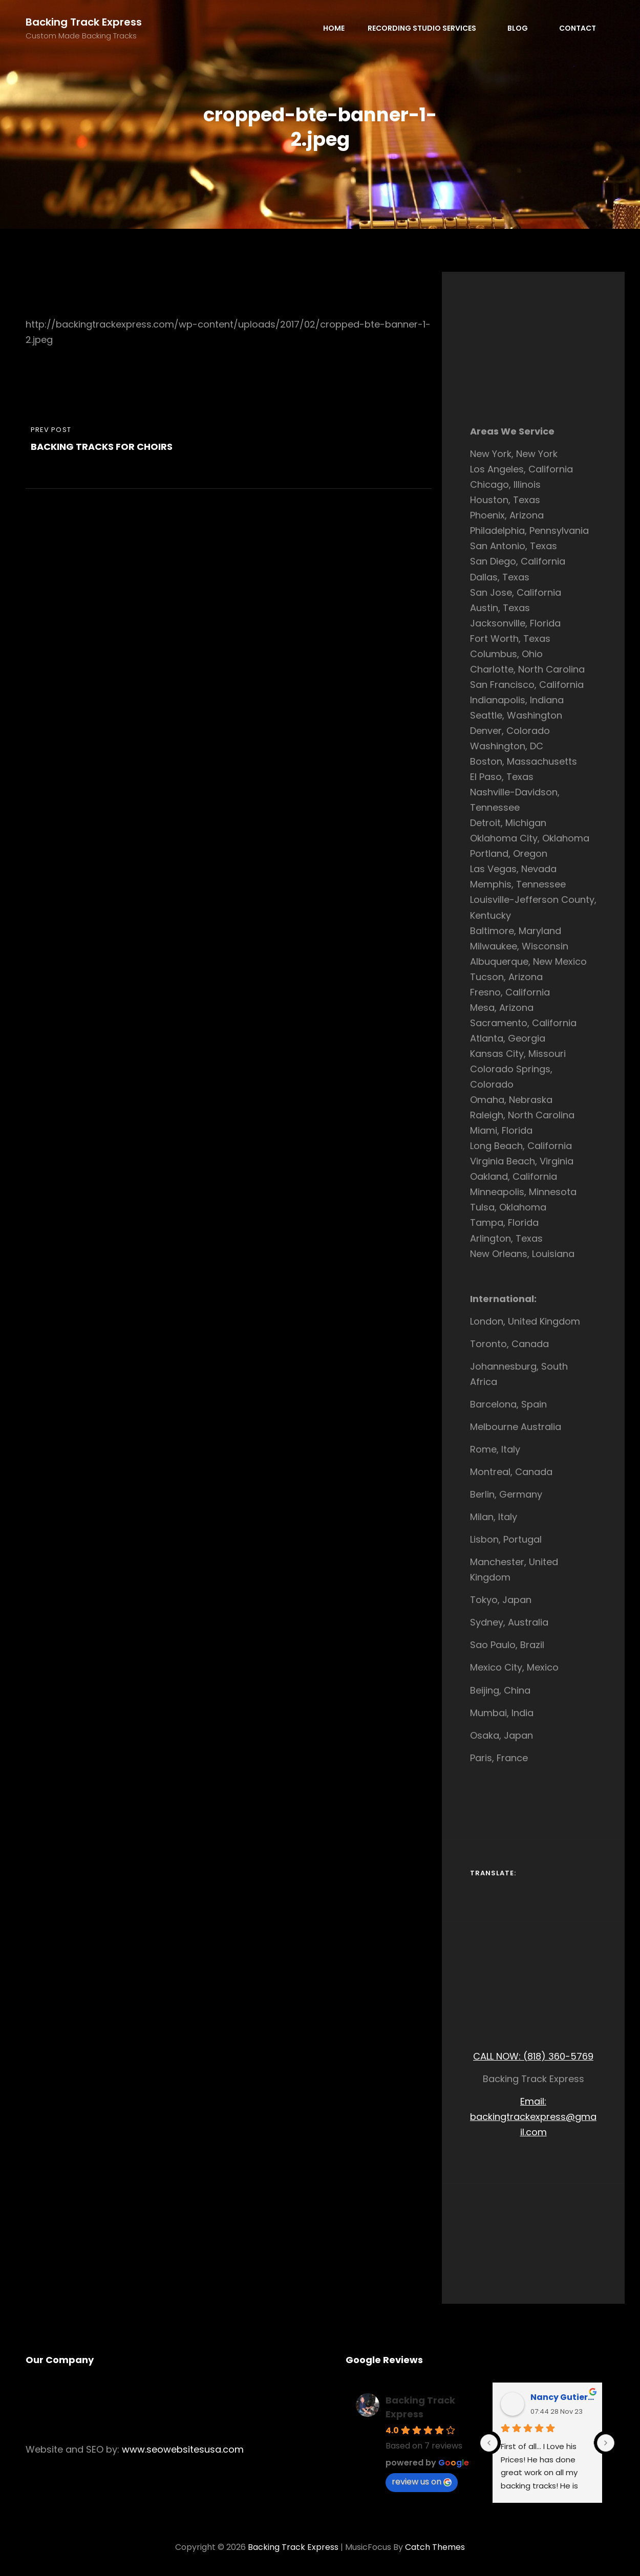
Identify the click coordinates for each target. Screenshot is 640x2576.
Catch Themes (435, 2547)
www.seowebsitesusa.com (183, 2449)
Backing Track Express (84, 22)
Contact (577, 28)
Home (334, 28)
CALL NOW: (498, 2056)
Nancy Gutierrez (562, 2397)
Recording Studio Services (427, 28)
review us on (422, 2481)
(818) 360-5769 (558, 2056)
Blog (523, 28)
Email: (533, 2101)
